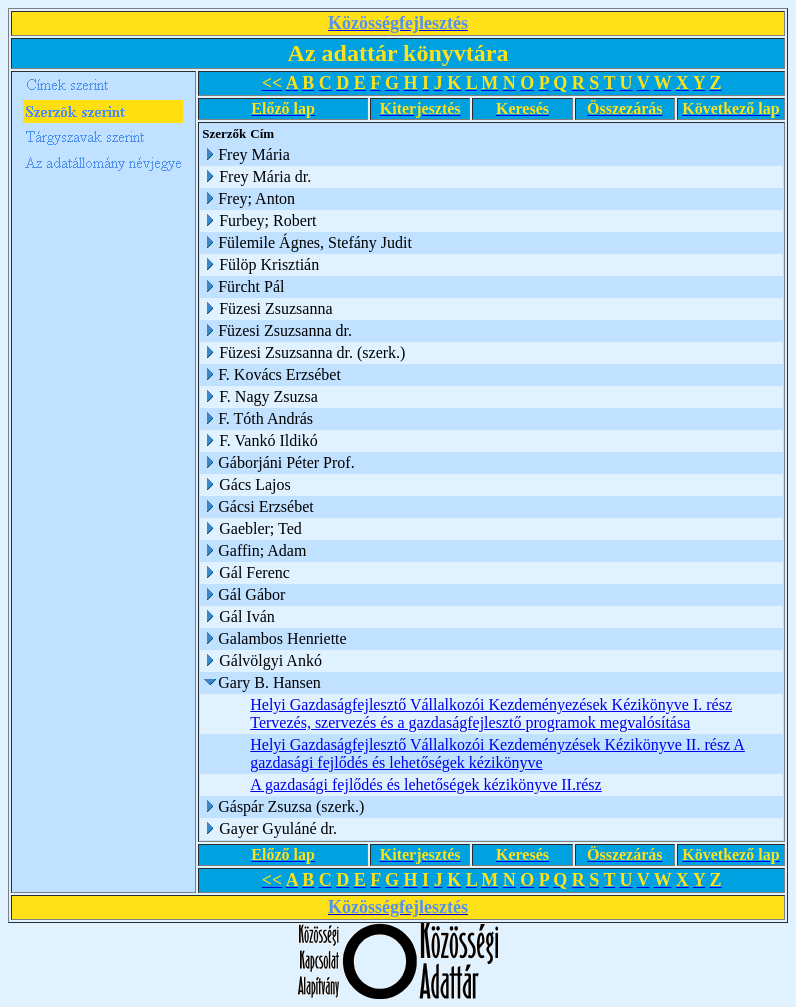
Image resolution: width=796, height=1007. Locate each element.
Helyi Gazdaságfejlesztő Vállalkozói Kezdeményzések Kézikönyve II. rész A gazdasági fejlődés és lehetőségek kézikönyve (497, 753)
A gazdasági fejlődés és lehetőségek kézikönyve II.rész (425, 784)
